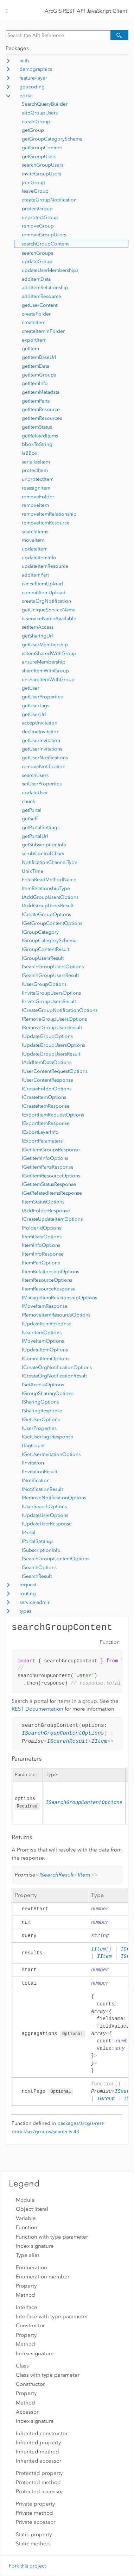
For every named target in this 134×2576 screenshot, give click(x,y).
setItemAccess (37, 627)
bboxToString (37, 444)
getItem (30, 348)
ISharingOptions (40, 1402)
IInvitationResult (39, 1472)
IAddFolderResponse (46, 1211)
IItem (99, 1741)
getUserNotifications (45, 758)
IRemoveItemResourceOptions (56, 1315)
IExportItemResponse (46, 1123)
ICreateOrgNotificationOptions (57, 1367)
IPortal (29, 1533)
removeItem (35, 505)
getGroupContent (42, 148)
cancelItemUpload (42, 584)
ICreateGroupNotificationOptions (59, 1010)
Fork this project (27, 2566)
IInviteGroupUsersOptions (51, 993)
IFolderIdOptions (41, 1228)
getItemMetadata (40, 392)
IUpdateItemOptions (45, 1350)
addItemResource (41, 296)
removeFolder (38, 497)
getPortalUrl (35, 836)
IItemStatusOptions (43, 1202)
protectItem (35, 470)
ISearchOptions (39, 1567)
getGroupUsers (39, 157)
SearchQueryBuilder (45, 104)
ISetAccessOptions (43, 1385)
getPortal (32, 810)
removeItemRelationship (49, 514)
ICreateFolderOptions (46, 1089)
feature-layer (33, 78)
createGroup (36, 122)
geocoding (32, 87)
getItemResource (41, 409)
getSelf (30, 819)
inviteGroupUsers (41, 174)
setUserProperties (42, 784)
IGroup (106, 2100)
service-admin (35, 1602)
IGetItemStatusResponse (49, 1184)
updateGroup (37, 262)
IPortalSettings (37, 1541)
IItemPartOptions (41, 1263)
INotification (36, 1480)
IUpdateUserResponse (47, 1524)
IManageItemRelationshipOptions (59, 1298)
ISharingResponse (42, 1411)
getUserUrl (34, 714)
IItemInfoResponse (43, 1254)
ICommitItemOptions (45, 1359)
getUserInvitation (41, 740)
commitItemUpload (43, 593)
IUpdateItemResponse (46, 1324)
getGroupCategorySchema (52, 139)
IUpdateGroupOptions (47, 1036)
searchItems (35, 532)
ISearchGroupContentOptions (55, 1559)
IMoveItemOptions (43, 1341)
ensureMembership (43, 662)
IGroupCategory (40, 932)
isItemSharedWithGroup (49, 654)
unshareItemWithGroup (48, 680)
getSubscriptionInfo (44, 845)
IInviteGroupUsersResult (49, 1001)
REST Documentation (37, 1709)
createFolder (36, 314)
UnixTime (32, 871)
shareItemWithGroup (45, 671)
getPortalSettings (40, 827)
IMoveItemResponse (45, 1306)
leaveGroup (35, 191)
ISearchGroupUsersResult (50, 975)
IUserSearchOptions (44, 1507)
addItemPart (35, 575)
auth (24, 61)
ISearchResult (37, 1576)
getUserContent (39, 305)
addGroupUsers (40, 113)
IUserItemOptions (42, 1333)
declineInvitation (40, 732)
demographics (35, 69)
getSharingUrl (37, 636)
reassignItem (36, 488)
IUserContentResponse (47, 1080)
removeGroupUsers (44, 235)
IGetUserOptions (41, 1420)
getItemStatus (37, 427)
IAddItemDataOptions (46, 1062)
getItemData (35, 366)
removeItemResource (46, 523)
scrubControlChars (43, 854)
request (27, 1585)
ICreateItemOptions (44, 1097)
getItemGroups (39, 375)
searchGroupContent (45, 244)
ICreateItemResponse (46, 1106)
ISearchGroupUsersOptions (53, 967)
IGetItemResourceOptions (51, 1176)
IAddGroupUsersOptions (50, 897)
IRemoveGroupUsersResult (52, 1028)
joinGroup (33, 183)
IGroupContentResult (45, 949)
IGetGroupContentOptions (52, 923)
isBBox (29, 453)
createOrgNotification (46, 601)
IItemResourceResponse (49, 1289)
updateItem (34, 549)
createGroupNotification (49, 200)
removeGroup (38, 226)
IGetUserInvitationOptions (51, 1454)
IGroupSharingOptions (48, 1393)
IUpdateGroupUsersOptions (53, 1045)
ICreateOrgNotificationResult (54, 1376)
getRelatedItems (40, 436)
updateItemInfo (39, 558)
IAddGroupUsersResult (48, 906)
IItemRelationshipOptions (50, 1272)
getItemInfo (35, 383)
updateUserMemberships (50, 270)
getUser (30, 688)
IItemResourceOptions (47, 1280)
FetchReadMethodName (49, 880)
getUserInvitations (42, 749)
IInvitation (33, 1463)
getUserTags (35, 706)
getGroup (33, 130)
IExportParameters (42, 1141)
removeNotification (43, 767)
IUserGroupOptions (44, 984)
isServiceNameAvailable (49, 619)
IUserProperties (39, 1428)
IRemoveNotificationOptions (54, 1498)
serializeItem (36, 462)
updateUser (35, 793)
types (25, 1611)
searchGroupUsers (42, 165)
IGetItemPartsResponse (48, 1167)
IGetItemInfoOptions (45, 1158)
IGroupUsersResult (43, 958)
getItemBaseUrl (39, 357)
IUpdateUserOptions (45, 1515)
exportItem (34, 340)
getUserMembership (45, 645)
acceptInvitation (39, 723)
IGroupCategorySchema (49, 941)
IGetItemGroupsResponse (51, 1150)
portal (26, 96)
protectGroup (37, 209)
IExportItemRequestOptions (53, 1115)
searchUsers (35, 775)
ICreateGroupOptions (46, 914)
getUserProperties (42, 697)
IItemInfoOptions (41, 1245)
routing (27, 1594)
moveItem (33, 540)
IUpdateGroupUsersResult (51, 1054)
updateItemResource (45, 566)
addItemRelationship (45, 288)
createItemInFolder (43, 331)
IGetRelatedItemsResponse (52, 1193)
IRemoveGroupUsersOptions (54, 1019)
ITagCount (33, 1446)
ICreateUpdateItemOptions (52, 1219)
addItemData (36, 279)
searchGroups (37, 253)
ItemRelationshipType (46, 888)
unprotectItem (37, 479)
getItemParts (36, 401)
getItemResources (42, 418)
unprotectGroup (40, 217)
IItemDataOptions (42, 1237)
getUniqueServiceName (49, 610)
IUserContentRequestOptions (55, 1071)
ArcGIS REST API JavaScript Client (86, 11)
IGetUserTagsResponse (47, 1437)
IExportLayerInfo (40, 1132)
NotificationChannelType (49, 862)
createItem (33, 322)
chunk (28, 801)
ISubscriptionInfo (41, 1550)
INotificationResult (42, 1489)
